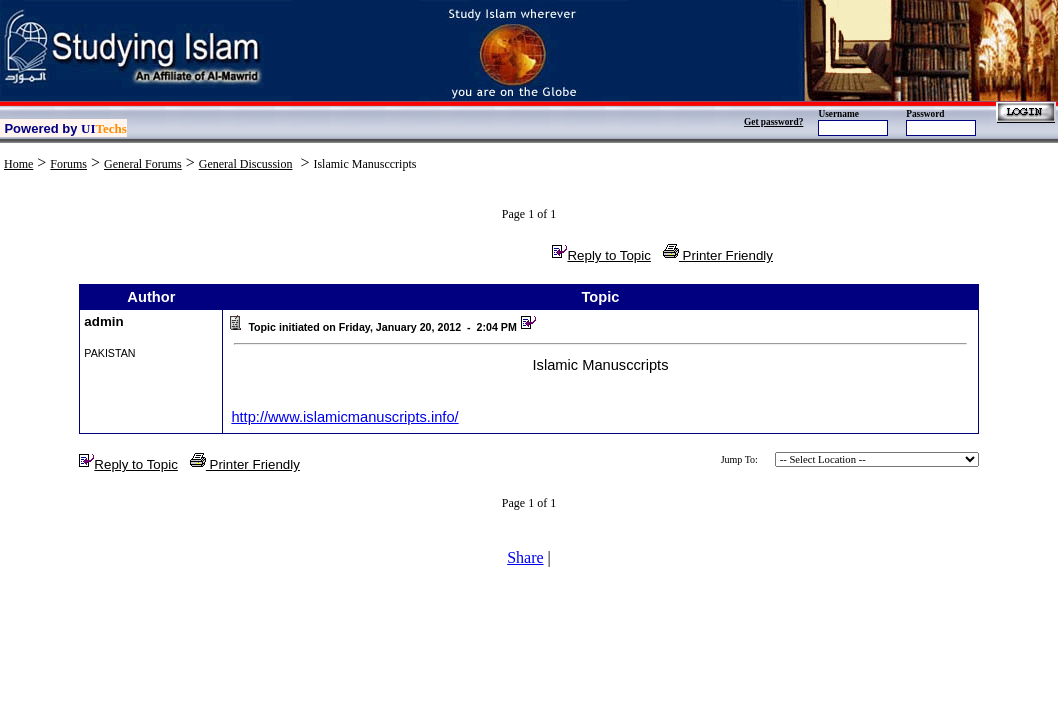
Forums (68, 164)
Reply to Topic (601, 255)
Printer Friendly (718, 255)
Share (525, 557)
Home (18, 164)
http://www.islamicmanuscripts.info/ (344, 417)
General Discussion (246, 164)
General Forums (143, 164)
